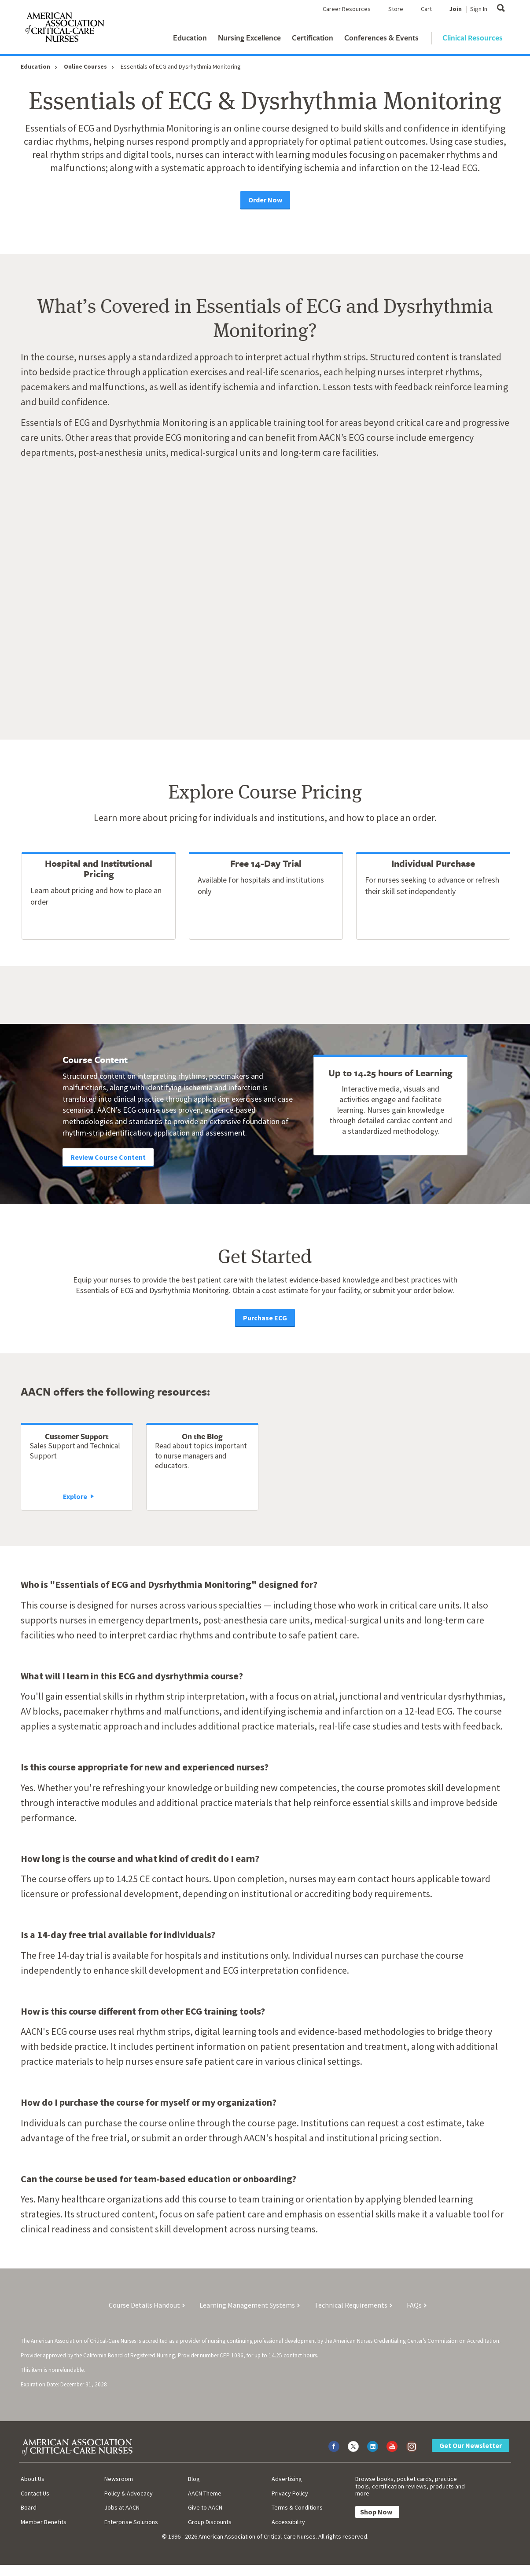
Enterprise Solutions (131, 2522)
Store (395, 9)
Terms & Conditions (297, 2507)
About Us (32, 2479)
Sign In (478, 9)
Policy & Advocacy (128, 2493)
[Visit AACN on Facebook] (333, 2446)
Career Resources (347, 9)
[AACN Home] (64, 29)
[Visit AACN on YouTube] (392, 2446)
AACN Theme (204, 2493)
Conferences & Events (381, 38)
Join (455, 9)
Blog (194, 2479)
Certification (312, 38)
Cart (426, 9)
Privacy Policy (290, 2493)
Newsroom (118, 2479)
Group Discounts (210, 2522)
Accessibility (288, 2522)
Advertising (287, 2479)
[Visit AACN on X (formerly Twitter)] (353, 2446)
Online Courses (85, 66)
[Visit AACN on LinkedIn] (372, 2446)
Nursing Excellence (249, 38)
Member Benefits (43, 2522)
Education (190, 38)
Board (29, 2507)
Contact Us (35, 2493)
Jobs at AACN (122, 2507)
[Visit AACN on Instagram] (411, 2446)
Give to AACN (205, 2507)
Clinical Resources (472, 38)
